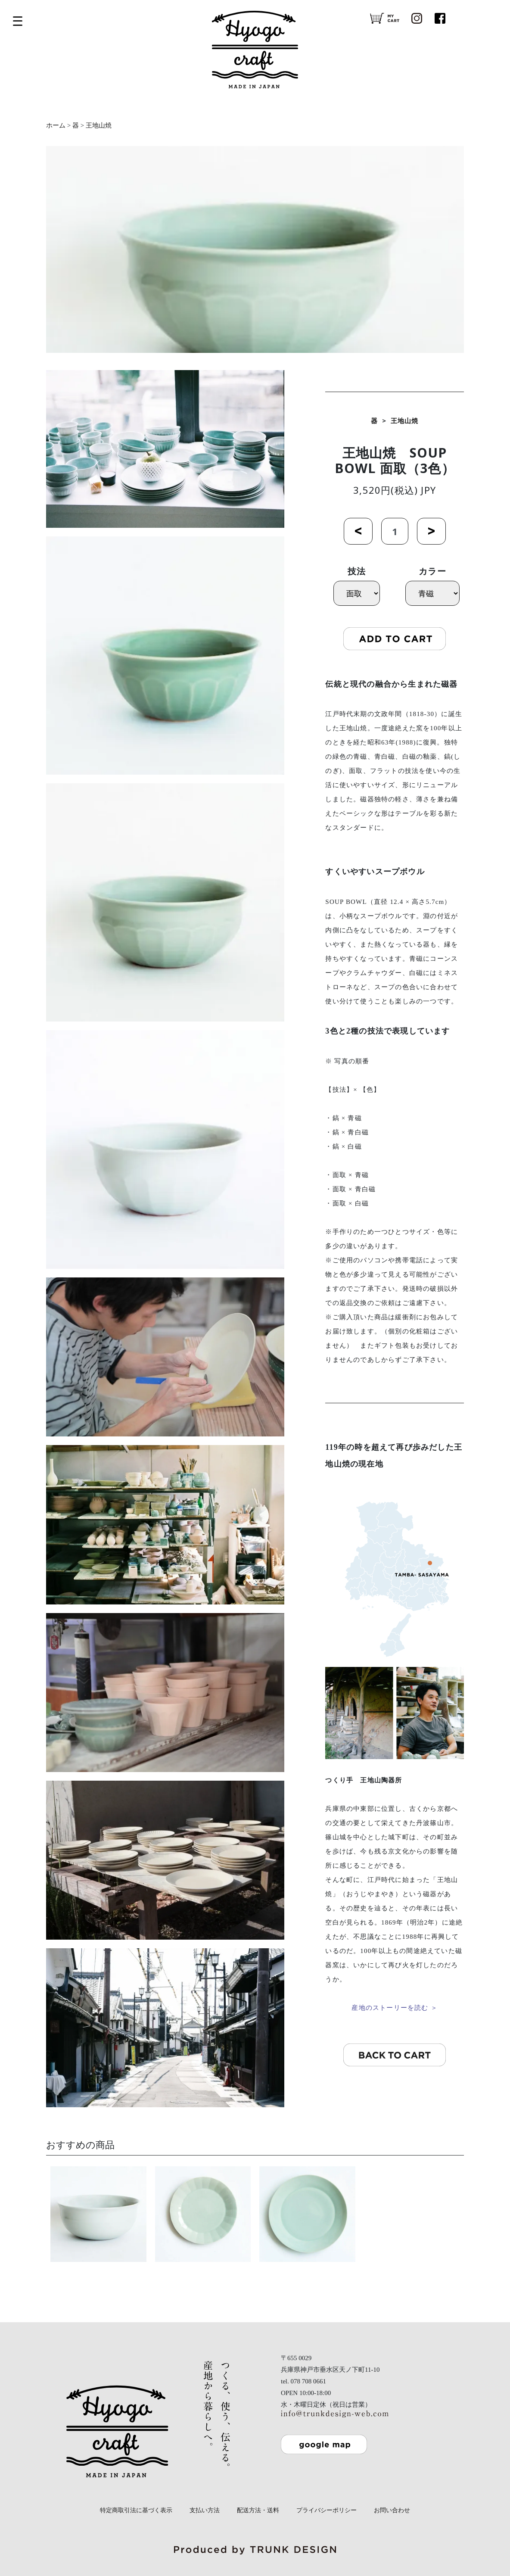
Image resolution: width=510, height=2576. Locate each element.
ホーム (55, 125)
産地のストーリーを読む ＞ (394, 2007)
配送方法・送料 (258, 2510)
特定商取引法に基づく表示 (136, 2510)
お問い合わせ (392, 2510)
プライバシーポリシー (326, 2510)
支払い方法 (205, 2510)
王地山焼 (99, 125)
